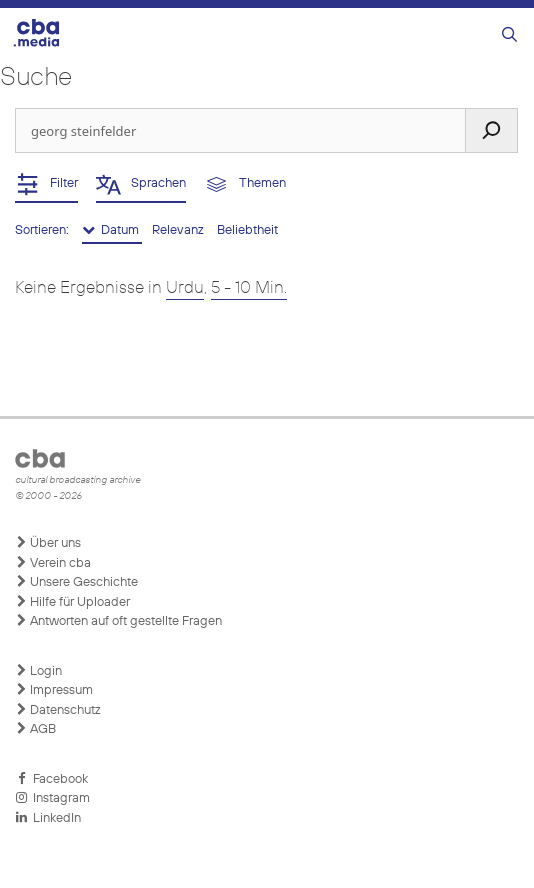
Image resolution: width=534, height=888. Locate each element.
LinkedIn (48, 818)
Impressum (54, 690)
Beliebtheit (247, 230)
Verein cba (53, 563)
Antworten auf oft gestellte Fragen (118, 621)
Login (38, 671)
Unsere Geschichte (76, 582)
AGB (35, 729)
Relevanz (179, 230)
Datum (112, 230)
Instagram (52, 798)
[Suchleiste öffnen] (509, 35)
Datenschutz (58, 710)
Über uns (48, 543)
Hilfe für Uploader (72, 602)
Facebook (51, 779)
